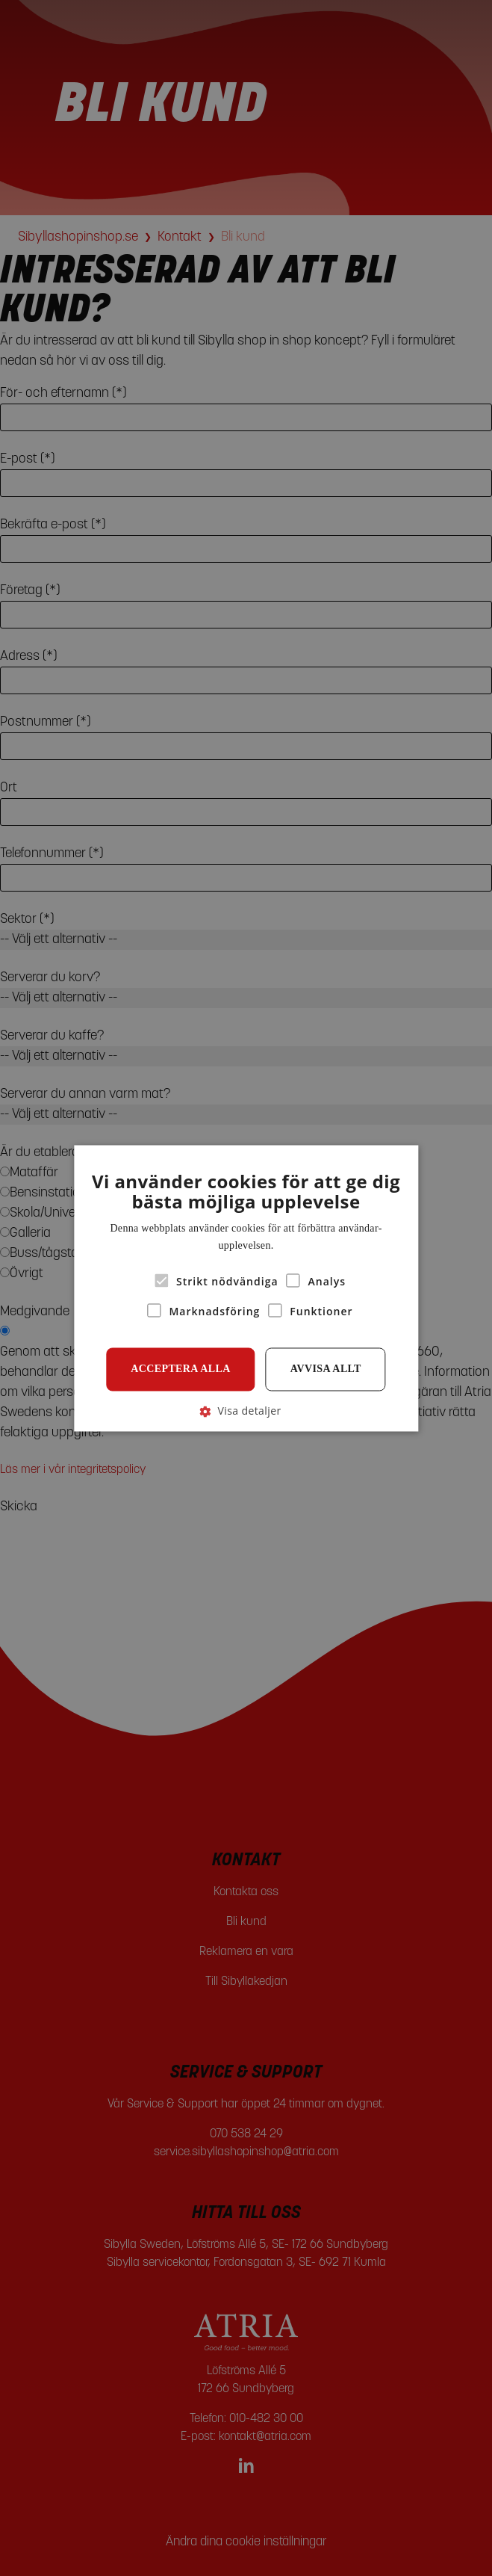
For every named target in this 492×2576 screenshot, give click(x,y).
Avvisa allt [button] (325, 1369)
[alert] (246, 1288)
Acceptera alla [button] (181, 1369)
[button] (246, 1411)
